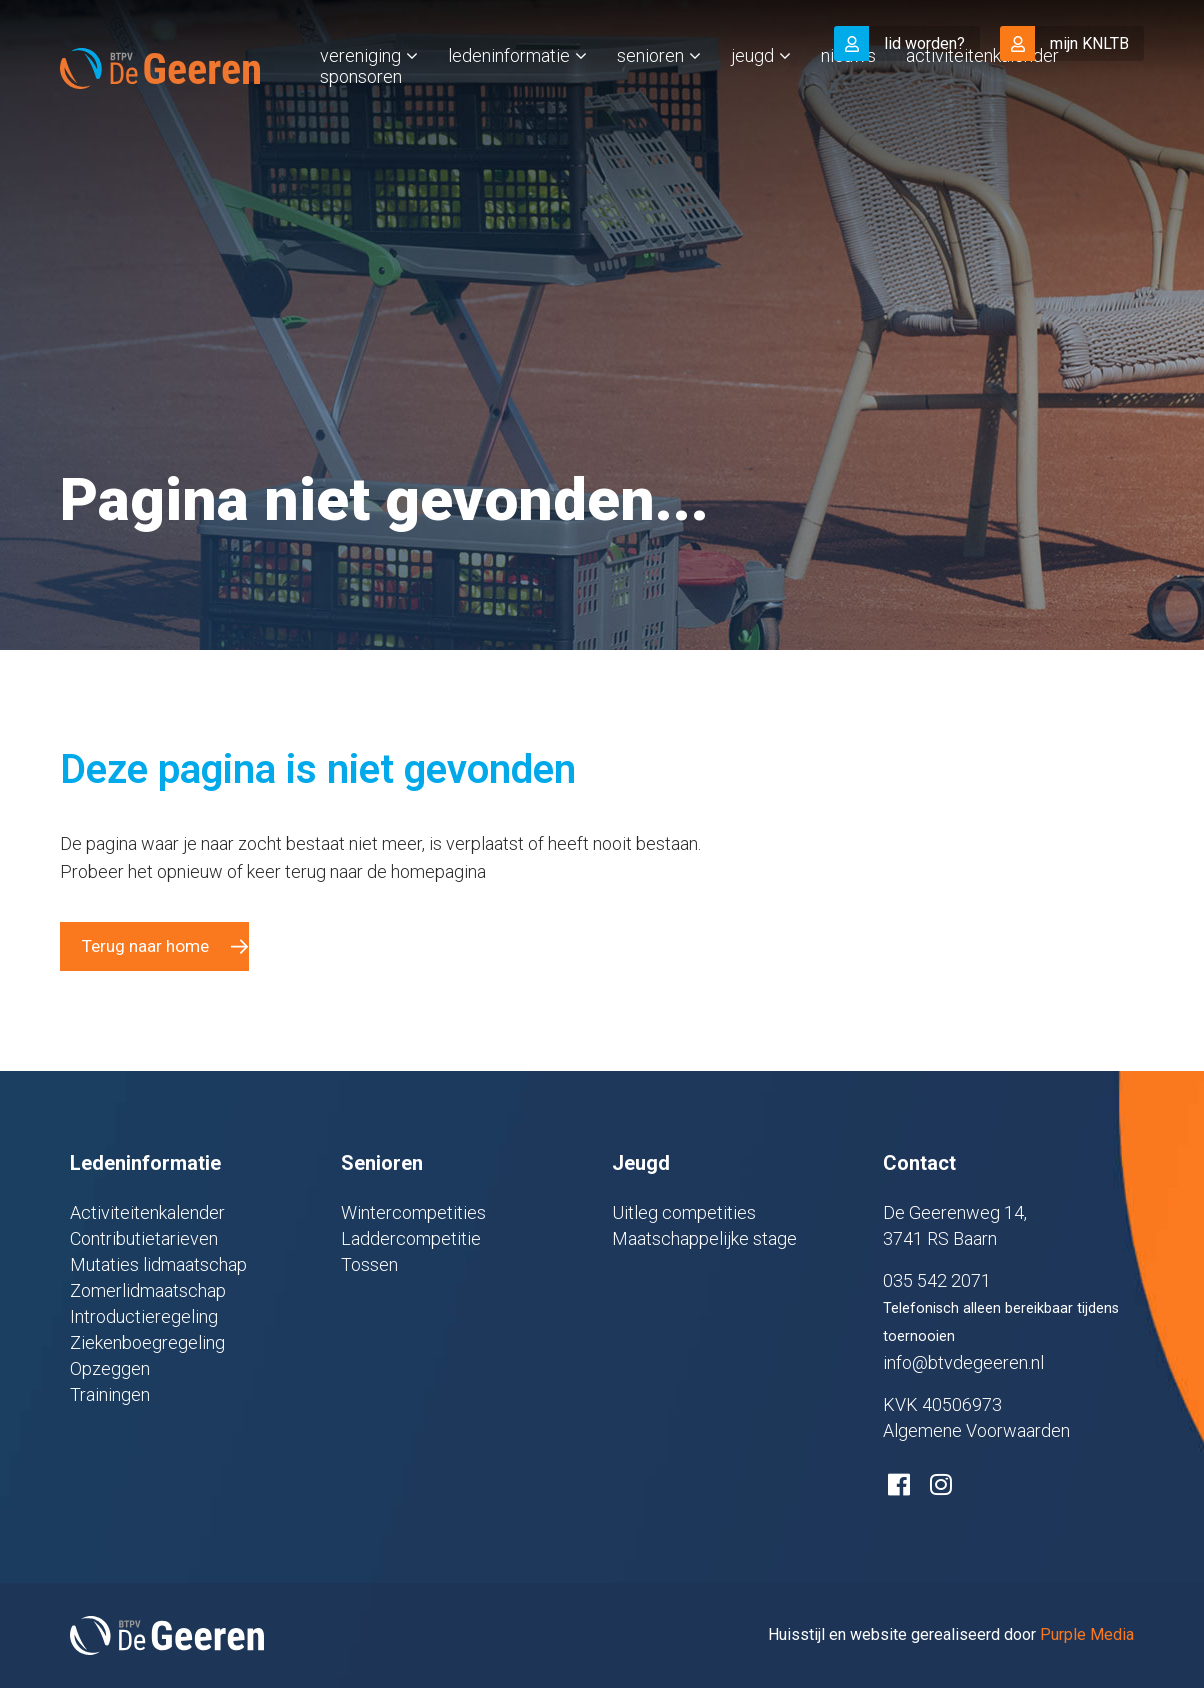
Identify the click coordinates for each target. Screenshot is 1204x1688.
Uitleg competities (684, 1212)
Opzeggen (110, 1368)
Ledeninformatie (509, 96)
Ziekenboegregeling (147, 1342)
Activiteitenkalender (982, 96)
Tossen (369, 1264)
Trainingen (110, 1394)
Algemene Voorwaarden (976, 1430)
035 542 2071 (937, 1280)
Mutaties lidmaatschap (158, 1264)
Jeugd (752, 96)
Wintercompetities (413, 1212)
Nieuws (848, 96)
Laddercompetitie (411, 1238)
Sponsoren (361, 117)
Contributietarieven (144, 1238)
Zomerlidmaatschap (148, 1290)
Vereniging (360, 96)
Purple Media (1087, 1634)
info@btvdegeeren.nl (963, 1362)
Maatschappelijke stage (704, 1238)
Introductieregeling (144, 1316)
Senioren (650, 96)
